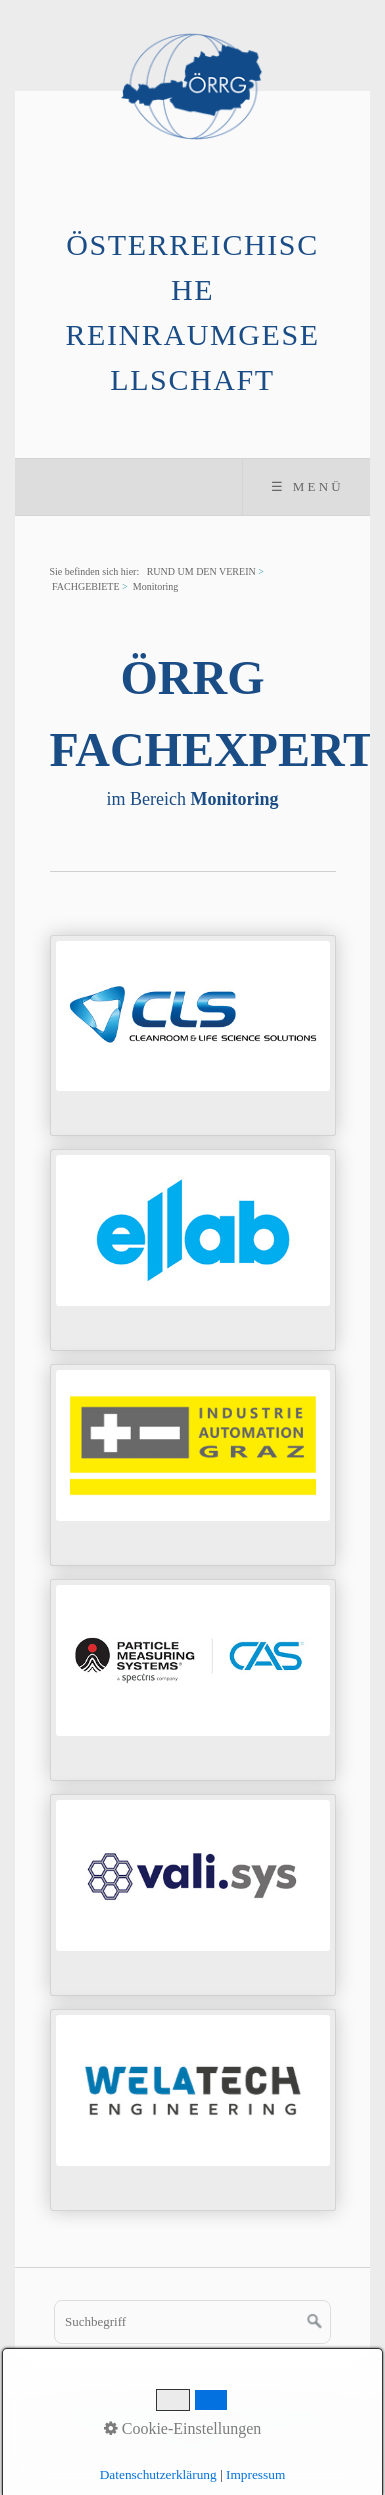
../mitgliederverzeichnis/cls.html (193, 1036)
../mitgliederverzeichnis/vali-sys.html (193, 1895)
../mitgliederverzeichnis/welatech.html (193, 2110)
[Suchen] (315, 2322)
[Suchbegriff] (192, 2322)
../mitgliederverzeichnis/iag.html (193, 1465)
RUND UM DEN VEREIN (201, 571)
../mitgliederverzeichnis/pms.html (193, 1680)
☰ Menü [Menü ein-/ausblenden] (307, 486)
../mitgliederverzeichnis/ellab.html (193, 1250)
